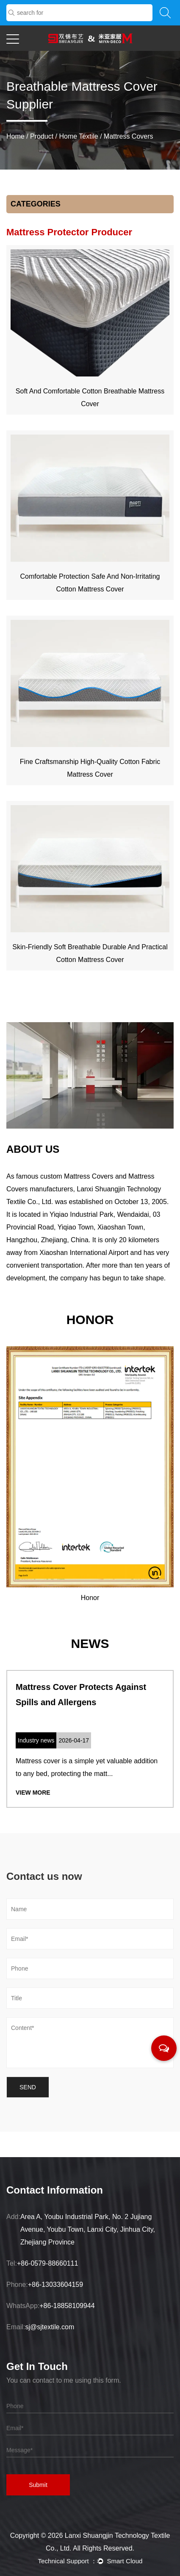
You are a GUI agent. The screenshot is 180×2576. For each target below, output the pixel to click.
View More (33, 1792)
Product (41, 136)
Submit (38, 2484)
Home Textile (78, 136)
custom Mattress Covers (76, 1176)
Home (15, 136)
